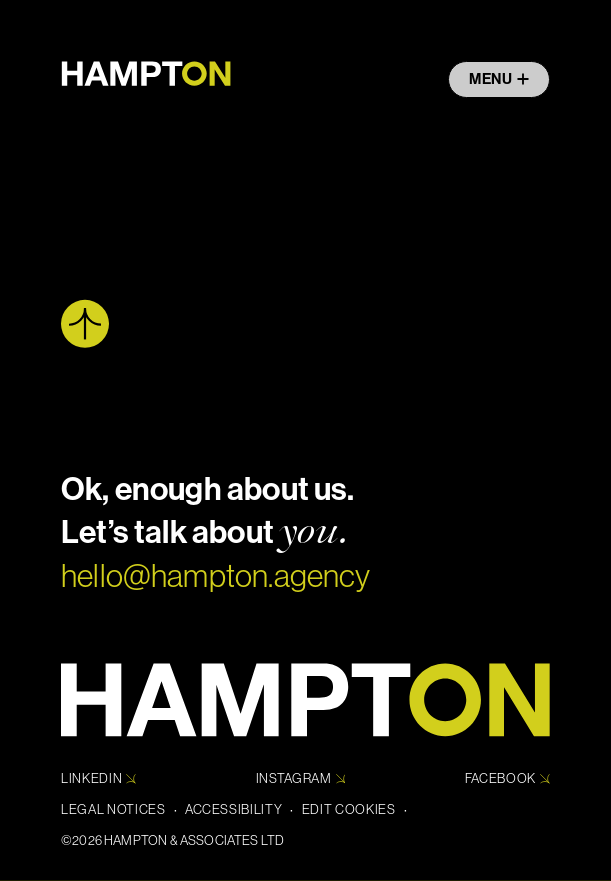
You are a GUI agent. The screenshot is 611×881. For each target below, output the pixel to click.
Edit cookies (349, 809)
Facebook (507, 778)
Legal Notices (113, 809)
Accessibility (234, 809)
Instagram (301, 778)
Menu (499, 79)
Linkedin (98, 778)
